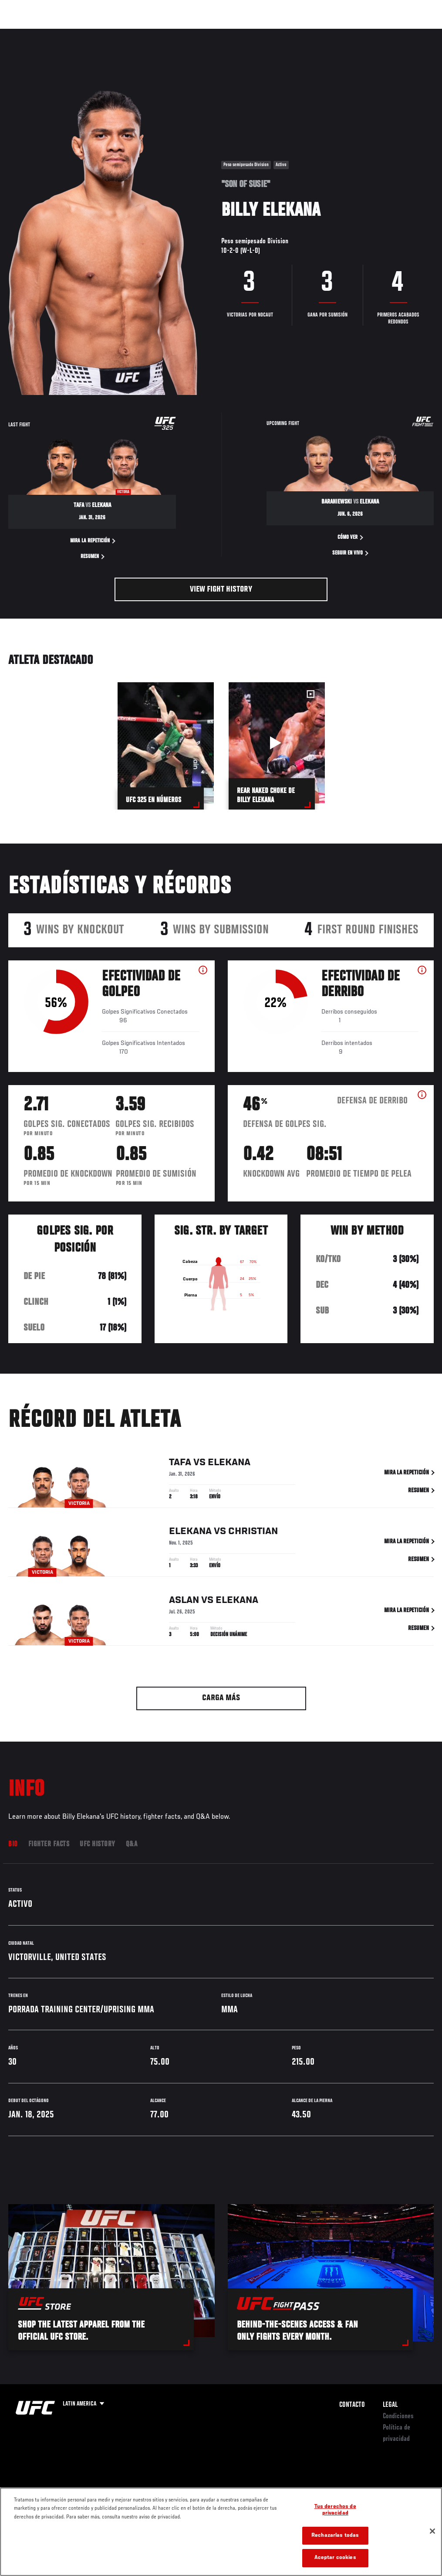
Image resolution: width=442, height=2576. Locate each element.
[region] (221, 2532)
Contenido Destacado (161, 33)
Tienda (392, 33)
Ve (352, 33)
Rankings (63, 33)
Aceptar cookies (335, 2558)
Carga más (221, 1698)
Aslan (184, 1601)
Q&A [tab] (132, 1844)
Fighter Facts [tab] (49, 1844)
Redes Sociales (315, 33)
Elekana (229, 1464)
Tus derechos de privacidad (335, 2510)
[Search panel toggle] (413, 33)
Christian (253, 1533)
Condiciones (398, 2416)
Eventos (25, 33)
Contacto (352, 2405)
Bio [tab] (13, 1844)
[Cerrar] (432, 2531)
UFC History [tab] (97, 1844)
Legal (390, 2405)
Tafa (180, 1464)
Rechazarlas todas (335, 2536)
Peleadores (104, 33)
